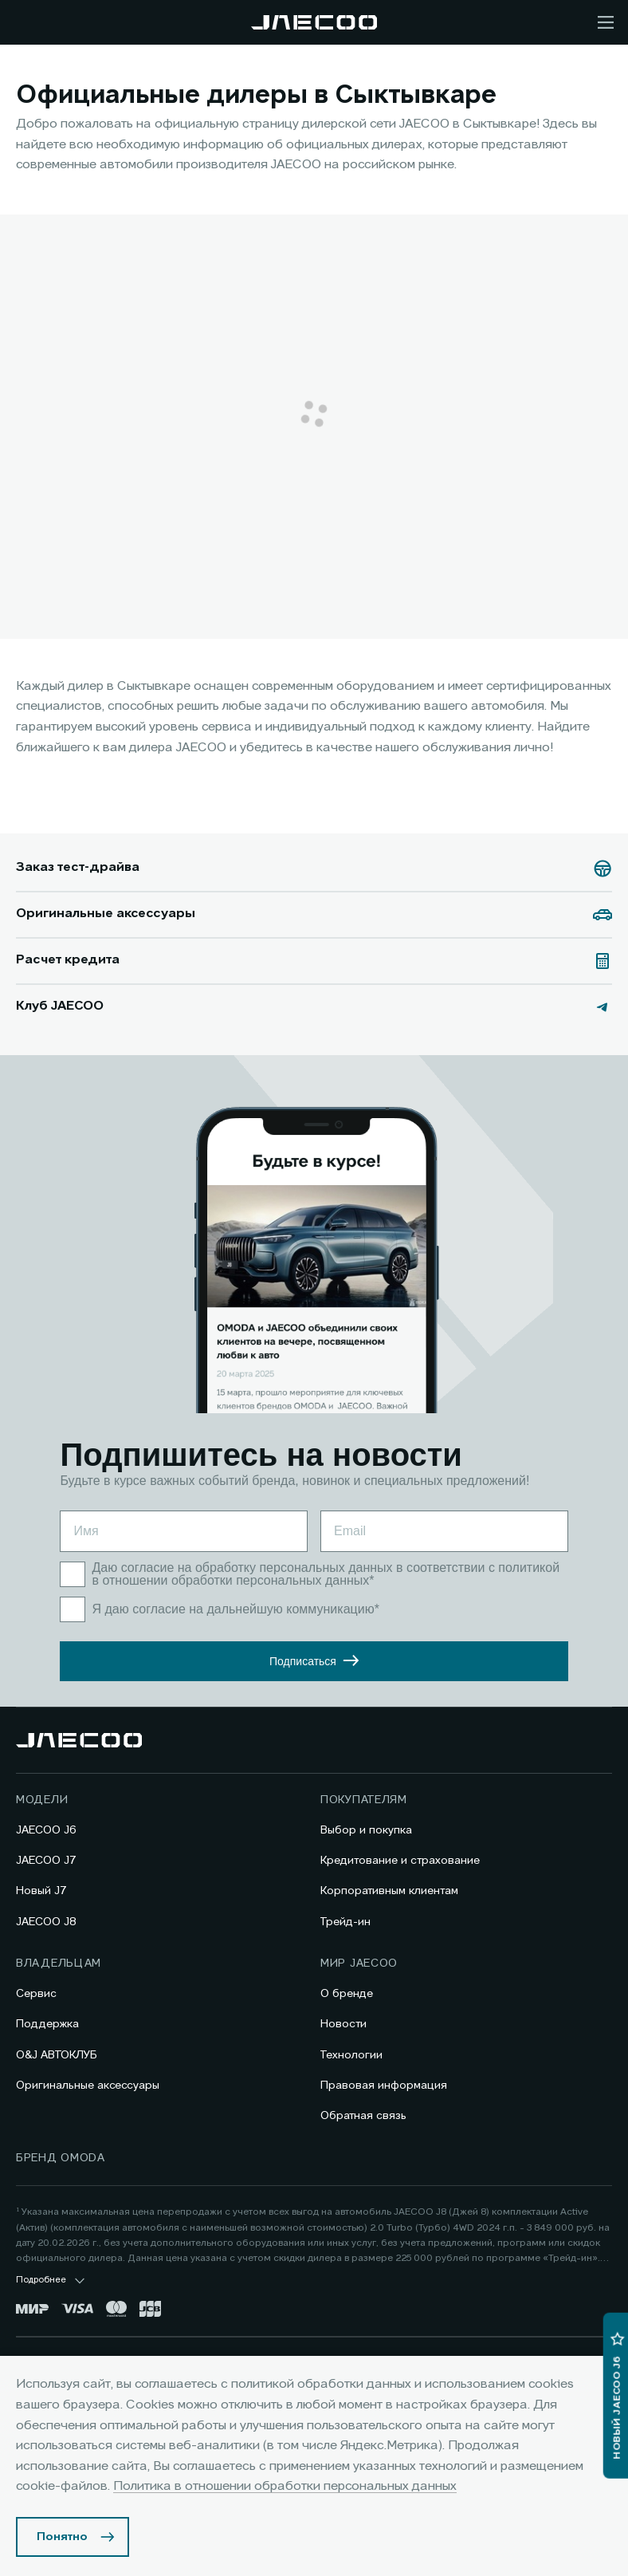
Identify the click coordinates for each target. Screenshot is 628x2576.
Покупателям (363, 1800)
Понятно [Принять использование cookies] (62, 2537)
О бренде (346, 1993)
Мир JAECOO (359, 1963)
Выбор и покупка (366, 1830)
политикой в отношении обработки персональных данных (329, 1574)
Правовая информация (383, 2085)
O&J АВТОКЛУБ (56, 2055)
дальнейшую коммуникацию (294, 1609)
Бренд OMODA (60, 2158)
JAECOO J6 (46, 1830)
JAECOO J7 (46, 1860)
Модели (42, 1800)
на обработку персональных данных (288, 1567)
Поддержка (47, 2024)
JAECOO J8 (46, 1922)
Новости (343, 2024)
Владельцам (58, 1963)
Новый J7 (41, 1891)
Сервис (36, 1993)
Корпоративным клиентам (389, 1891)
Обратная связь (363, 2115)
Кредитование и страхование (400, 1860)
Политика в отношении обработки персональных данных (285, 2486)
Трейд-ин (345, 1922)
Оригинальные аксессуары (87, 2085)
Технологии (351, 2055)
